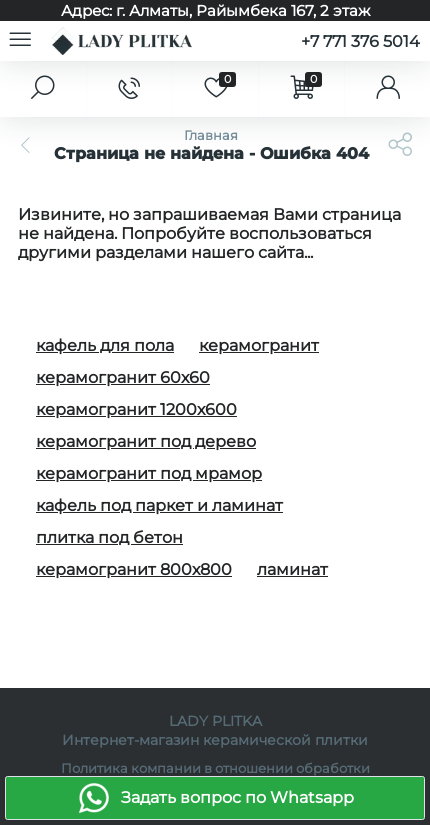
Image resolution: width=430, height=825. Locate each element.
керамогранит (259, 345)
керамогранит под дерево (146, 441)
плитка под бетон (109, 537)
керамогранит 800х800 (134, 569)
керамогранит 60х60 (123, 377)
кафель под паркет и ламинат (159, 505)
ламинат (292, 569)
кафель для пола (105, 345)
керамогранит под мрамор (149, 473)
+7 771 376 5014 (360, 41)
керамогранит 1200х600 (136, 409)
